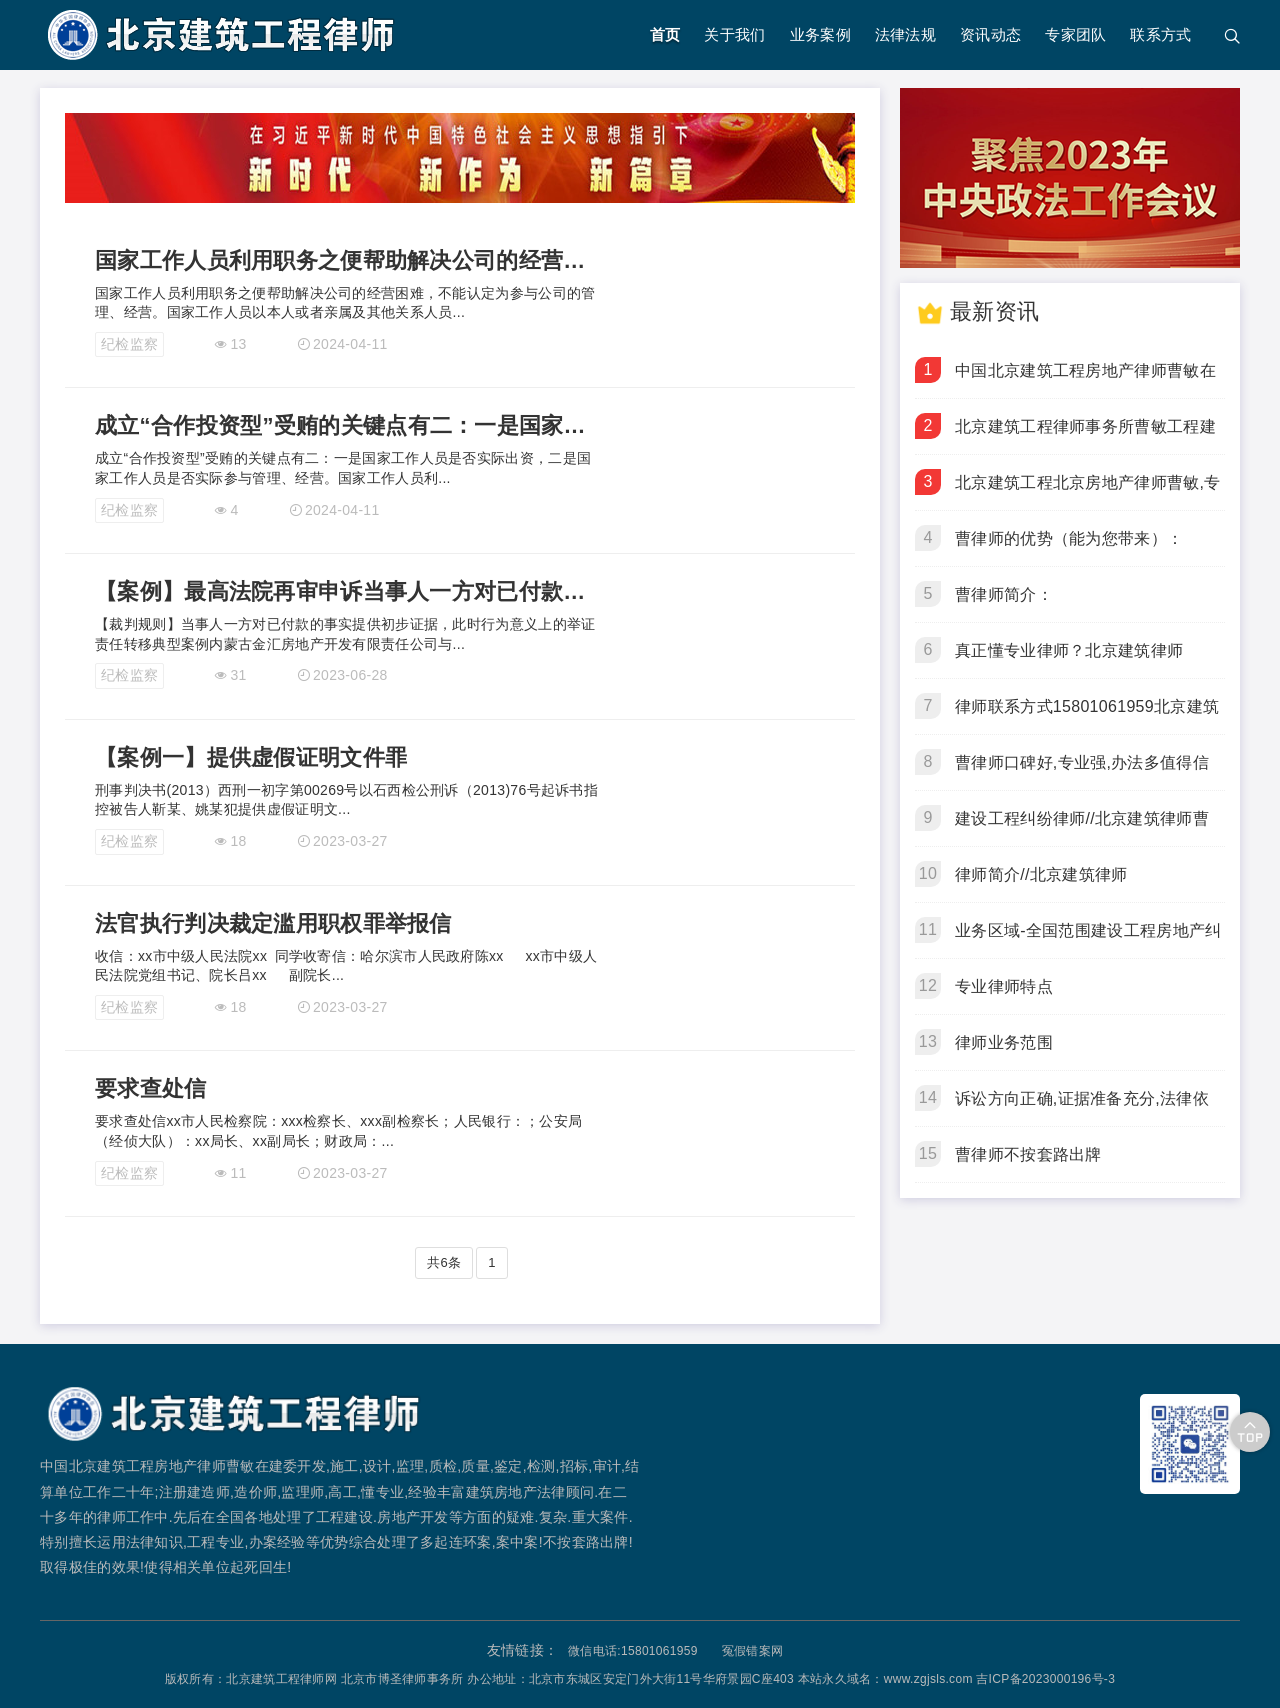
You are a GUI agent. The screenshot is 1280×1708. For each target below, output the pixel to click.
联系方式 (1160, 34)
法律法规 (905, 34)
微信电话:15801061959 (633, 1651)
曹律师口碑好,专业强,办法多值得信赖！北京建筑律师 (1082, 772)
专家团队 (1075, 34)
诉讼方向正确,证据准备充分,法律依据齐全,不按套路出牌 (1082, 1108)
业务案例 (820, 34)
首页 (665, 34)
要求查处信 (151, 1088)
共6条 (444, 1262)
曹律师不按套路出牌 (1028, 1154)
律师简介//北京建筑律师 (1041, 874)
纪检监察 (129, 344)
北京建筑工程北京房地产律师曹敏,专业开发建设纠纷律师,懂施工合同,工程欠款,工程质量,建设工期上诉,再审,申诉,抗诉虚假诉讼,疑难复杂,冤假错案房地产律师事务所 (1088, 492)
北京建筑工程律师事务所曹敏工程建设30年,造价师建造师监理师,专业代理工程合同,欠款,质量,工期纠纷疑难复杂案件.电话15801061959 (1085, 436)
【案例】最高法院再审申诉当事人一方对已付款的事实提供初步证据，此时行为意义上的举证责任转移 (348, 591)
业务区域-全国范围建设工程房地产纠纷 (1088, 940)
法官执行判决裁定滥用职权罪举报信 (273, 923)
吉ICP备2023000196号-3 (1045, 1679)
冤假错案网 (753, 1651)
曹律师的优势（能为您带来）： (1069, 538)
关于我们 (734, 34)
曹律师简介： (1004, 594)
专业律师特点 (1004, 986)
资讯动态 (990, 34)
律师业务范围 (1004, 1042)
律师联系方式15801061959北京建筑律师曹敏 (1087, 716)
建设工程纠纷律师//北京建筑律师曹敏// (1082, 828)
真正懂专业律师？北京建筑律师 (1069, 650)
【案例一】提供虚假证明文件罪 (251, 757)
